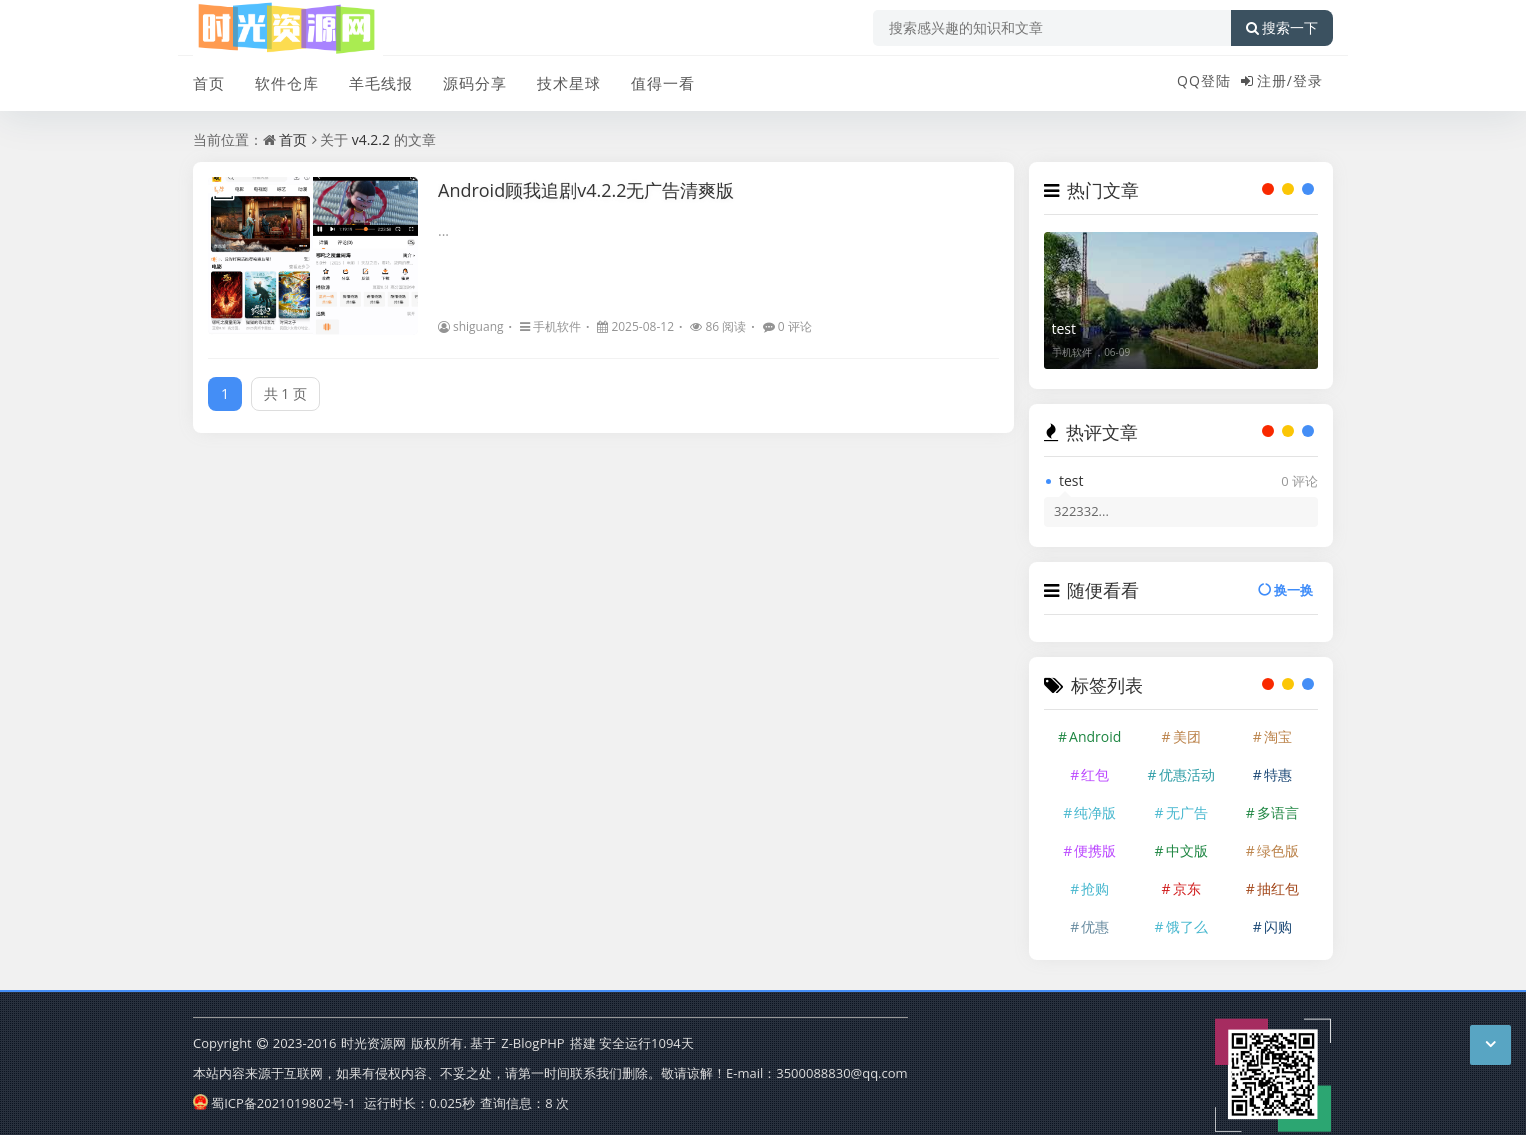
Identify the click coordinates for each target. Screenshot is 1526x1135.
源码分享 (475, 83)
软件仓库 (287, 83)
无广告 (1187, 812)
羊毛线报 (381, 83)
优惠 (1095, 926)
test (1064, 328)
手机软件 (550, 326)
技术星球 (569, 83)
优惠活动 (1187, 774)
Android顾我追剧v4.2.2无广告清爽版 (586, 190)
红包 (1095, 774)
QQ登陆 (1204, 80)
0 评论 (787, 326)
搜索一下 (1282, 28)
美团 (1187, 736)
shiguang (471, 326)
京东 (1187, 888)
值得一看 (663, 83)
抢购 (1095, 888)
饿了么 (1187, 926)
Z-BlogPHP (532, 1043)
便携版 (1095, 850)
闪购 (1278, 926)
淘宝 (1278, 736)
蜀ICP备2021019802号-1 (274, 1103)
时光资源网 (373, 1043)
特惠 (1278, 774)
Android (1095, 736)
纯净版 (1095, 812)
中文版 (1187, 850)
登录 (1308, 80)
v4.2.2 (371, 139)
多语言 (1278, 812)
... (443, 230)
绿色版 (1278, 850)
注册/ (1275, 80)
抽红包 (1278, 888)
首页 (209, 83)
